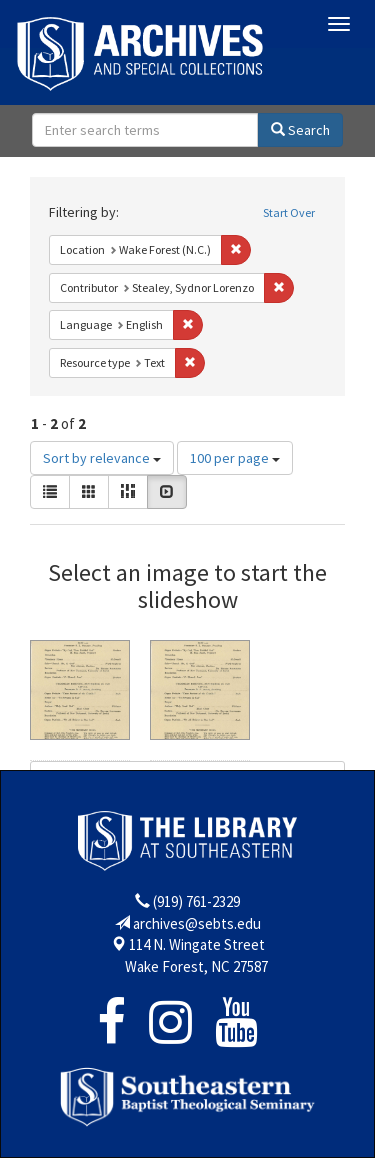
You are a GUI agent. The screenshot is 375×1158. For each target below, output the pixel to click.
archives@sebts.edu (197, 923)
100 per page (235, 458)
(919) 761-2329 (196, 901)
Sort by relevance (102, 458)
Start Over (289, 212)
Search (300, 130)
